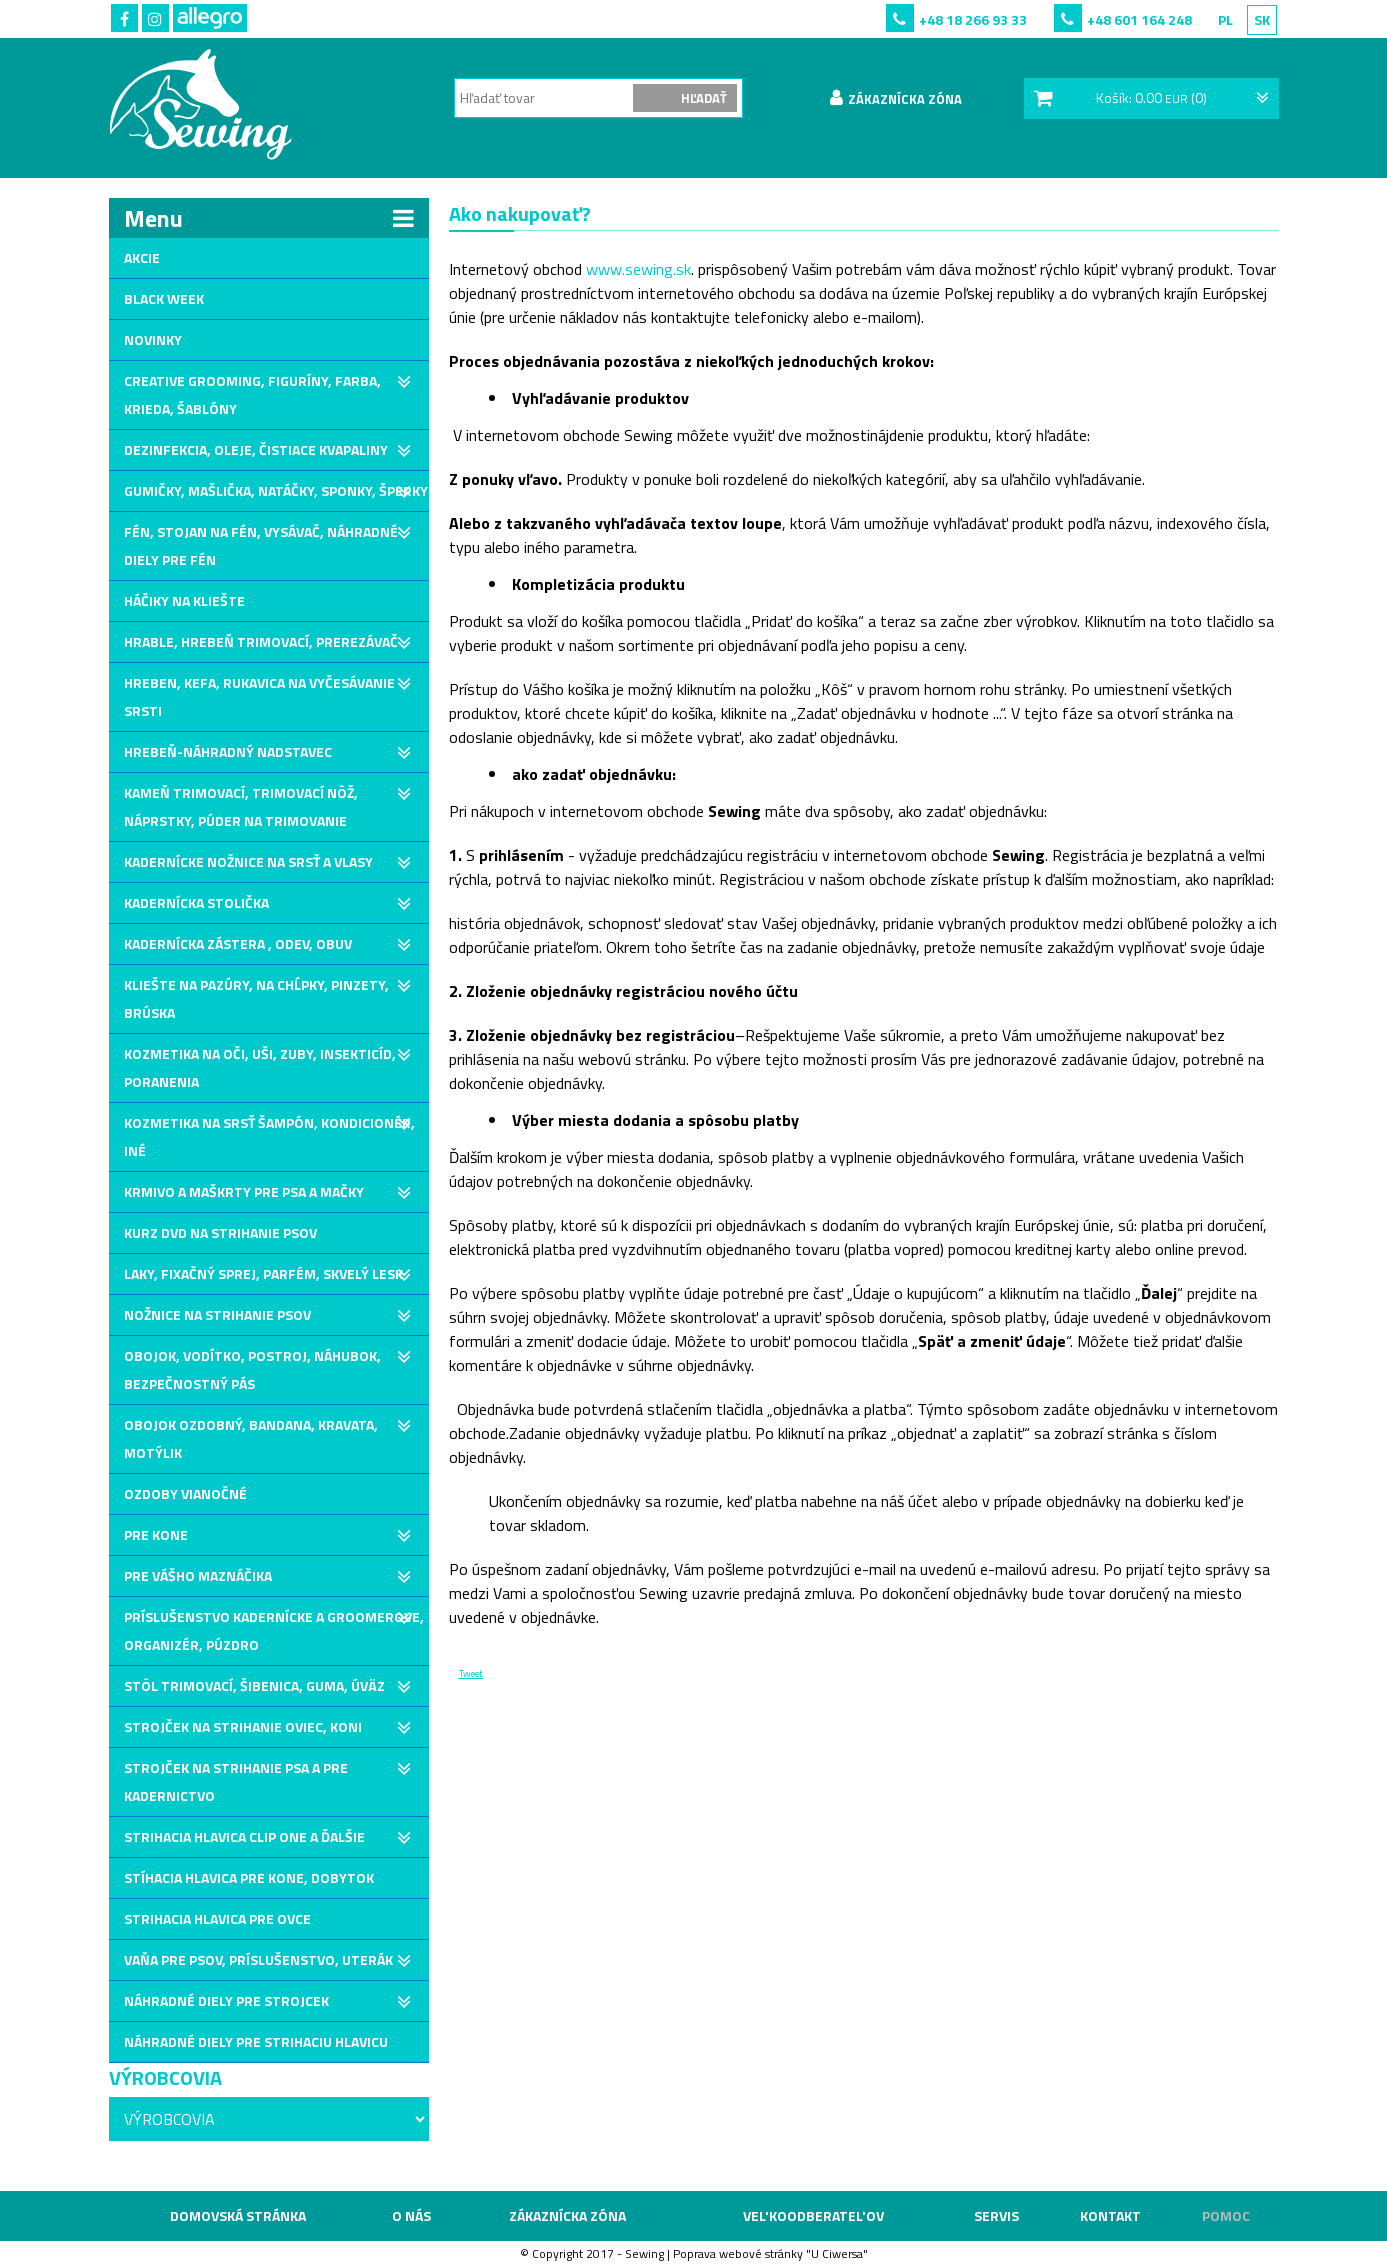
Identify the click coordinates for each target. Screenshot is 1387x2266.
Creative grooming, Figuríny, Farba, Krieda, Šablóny (252, 394)
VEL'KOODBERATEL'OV (813, 2215)
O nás (411, 2215)
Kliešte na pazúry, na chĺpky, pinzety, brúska (256, 998)
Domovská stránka (238, 2215)
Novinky (153, 339)
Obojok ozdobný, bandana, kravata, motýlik (251, 1438)
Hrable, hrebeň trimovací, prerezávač (261, 641)
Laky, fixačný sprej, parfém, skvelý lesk (263, 1273)
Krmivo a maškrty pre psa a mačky (244, 1191)
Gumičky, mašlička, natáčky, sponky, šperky (276, 490)
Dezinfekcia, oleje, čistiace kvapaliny (256, 449)
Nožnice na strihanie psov (217, 1314)
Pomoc (1226, 2215)
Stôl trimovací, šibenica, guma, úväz (254, 1685)
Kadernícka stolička (196, 902)
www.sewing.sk (638, 269)
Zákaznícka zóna (567, 2215)
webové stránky (761, 2253)
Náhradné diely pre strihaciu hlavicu (256, 2041)
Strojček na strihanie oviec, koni (243, 1726)
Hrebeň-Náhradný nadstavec (228, 751)
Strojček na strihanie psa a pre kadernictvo (236, 1781)
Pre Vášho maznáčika (198, 1575)
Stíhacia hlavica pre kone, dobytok (249, 1877)
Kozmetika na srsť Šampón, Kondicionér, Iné (269, 1136)
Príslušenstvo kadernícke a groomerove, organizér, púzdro (274, 1630)
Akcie (142, 257)
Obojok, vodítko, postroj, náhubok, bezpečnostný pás (252, 1369)
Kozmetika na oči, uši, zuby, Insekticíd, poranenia (260, 1067)
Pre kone (156, 1534)
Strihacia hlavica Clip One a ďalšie (244, 1836)
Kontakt (1110, 2215)
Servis (996, 2215)
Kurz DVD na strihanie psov (220, 1232)
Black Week (164, 298)
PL (1225, 19)
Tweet (471, 1673)
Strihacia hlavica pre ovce (217, 1918)
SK (1262, 19)
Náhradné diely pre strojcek (226, 2000)
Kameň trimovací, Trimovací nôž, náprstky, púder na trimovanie (241, 806)
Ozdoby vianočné (185, 1493)
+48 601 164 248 (1139, 19)
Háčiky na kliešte (184, 600)
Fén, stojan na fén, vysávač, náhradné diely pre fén (261, 545)
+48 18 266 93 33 (973, 19)
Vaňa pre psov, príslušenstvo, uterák (258, 1959)
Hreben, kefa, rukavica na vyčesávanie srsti (259, 696)
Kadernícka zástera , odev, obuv (238, 943)
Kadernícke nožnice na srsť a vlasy (248, 861)
